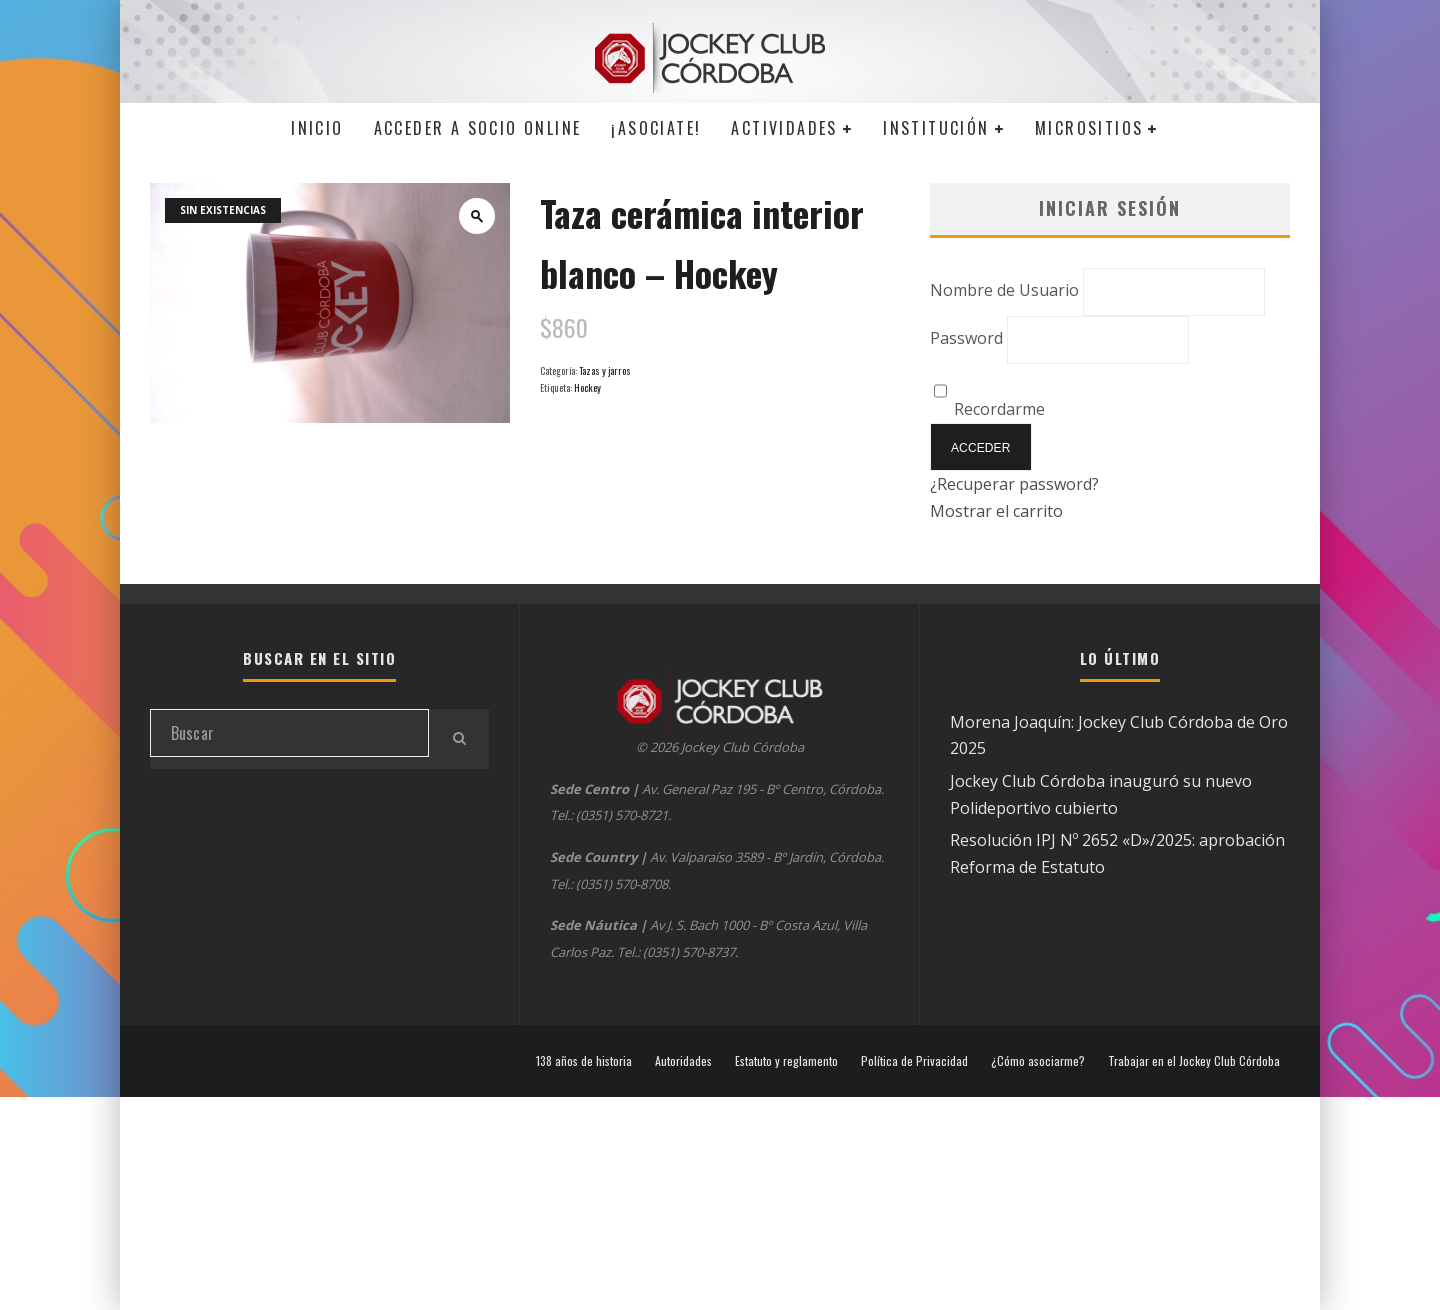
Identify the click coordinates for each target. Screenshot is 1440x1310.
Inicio (317, 128)
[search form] (289, 733)
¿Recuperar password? (1014, 484)
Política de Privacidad (914, 1061)
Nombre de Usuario (1004, 290)
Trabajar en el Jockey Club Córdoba (1194, 1061)
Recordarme (989, 409)
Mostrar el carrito (996, 511)
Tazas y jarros (605, 370)
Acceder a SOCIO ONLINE (478, 128)
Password (966, 338)
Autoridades (683, 1061)
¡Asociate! (656, 128)
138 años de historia (584, 1061)
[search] (459, 739)
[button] (477, 216)
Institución (936, 128)
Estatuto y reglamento (786, 1061)
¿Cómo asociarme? (1038, 1061)
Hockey (587, 387)
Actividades (784, 128)
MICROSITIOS (1089, 128)
